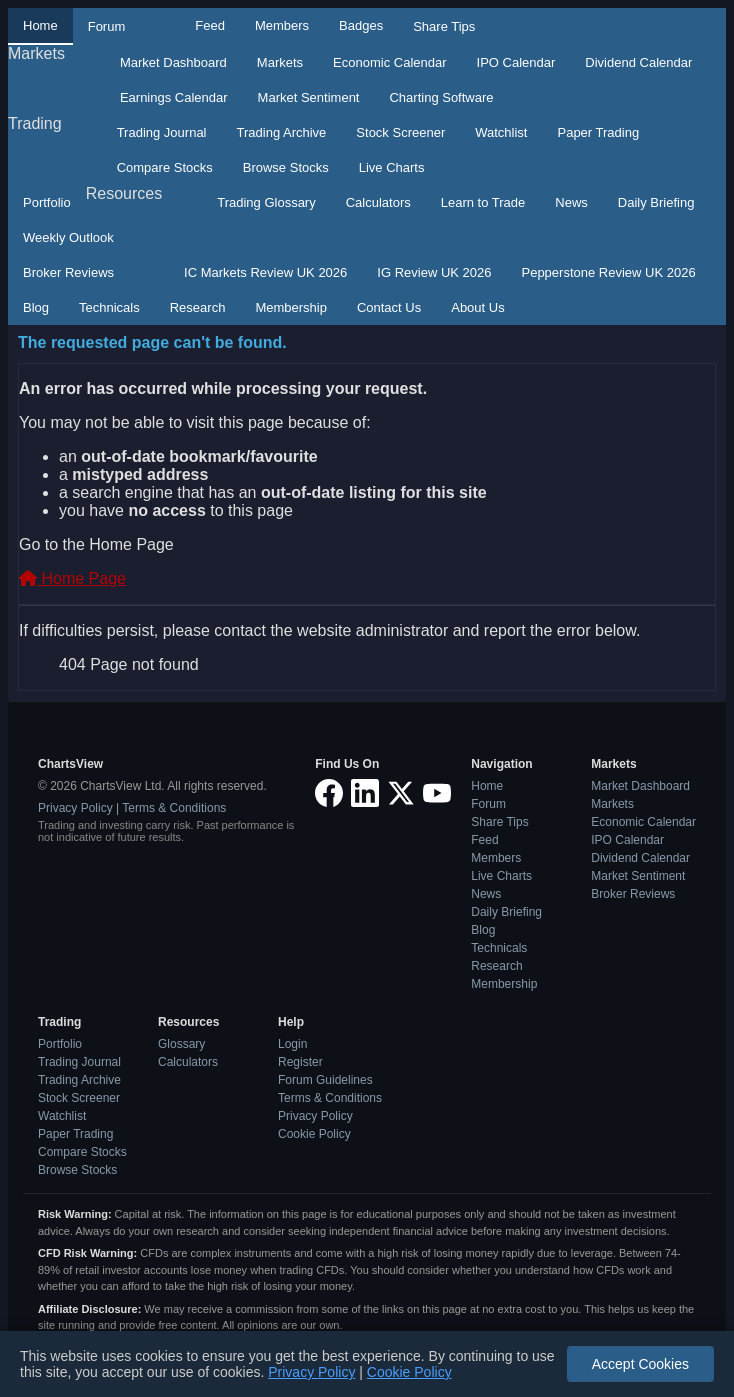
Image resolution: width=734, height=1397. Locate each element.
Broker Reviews (68, 272)
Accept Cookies (640, 1364)
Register (300, 1062)
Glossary (181, 1044)
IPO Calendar (516, 62)
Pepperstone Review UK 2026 (608, 272)
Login (292, 1044)
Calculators (378, 202)
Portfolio (47, 202)
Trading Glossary (266, 202)
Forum (107, 26)
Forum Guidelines (325, 1080)
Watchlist (501, 132)
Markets (36, 53)
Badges (361, 25)
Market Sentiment (309, 97)
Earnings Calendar (174, 97)
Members (282, 25)
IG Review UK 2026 (434, 272)
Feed (210, 25)
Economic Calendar (389, 62)
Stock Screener (400, 132)
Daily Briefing (656, 202)
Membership (291, 307)
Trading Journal (162, 132)
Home (40, 25)
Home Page (72, 578)
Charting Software (441, 97)
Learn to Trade (483, 202)
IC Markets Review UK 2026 (265, 272)
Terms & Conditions (174, 808)
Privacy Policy (75, 808)
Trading (35, 123)
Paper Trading (598, 132)
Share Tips (444, 26)
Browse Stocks (286, 167)
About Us (477, 307)
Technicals (109, 307)
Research (198, 307)
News (571, 202)
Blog (36, 307)
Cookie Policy (314, 1134)
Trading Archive (282, 132)
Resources (124, 193)
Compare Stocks (165, 167)
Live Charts (392, 167)
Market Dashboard (173, 62)
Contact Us (389, 307)
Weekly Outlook (68, 237)
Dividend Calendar (638, 62)
